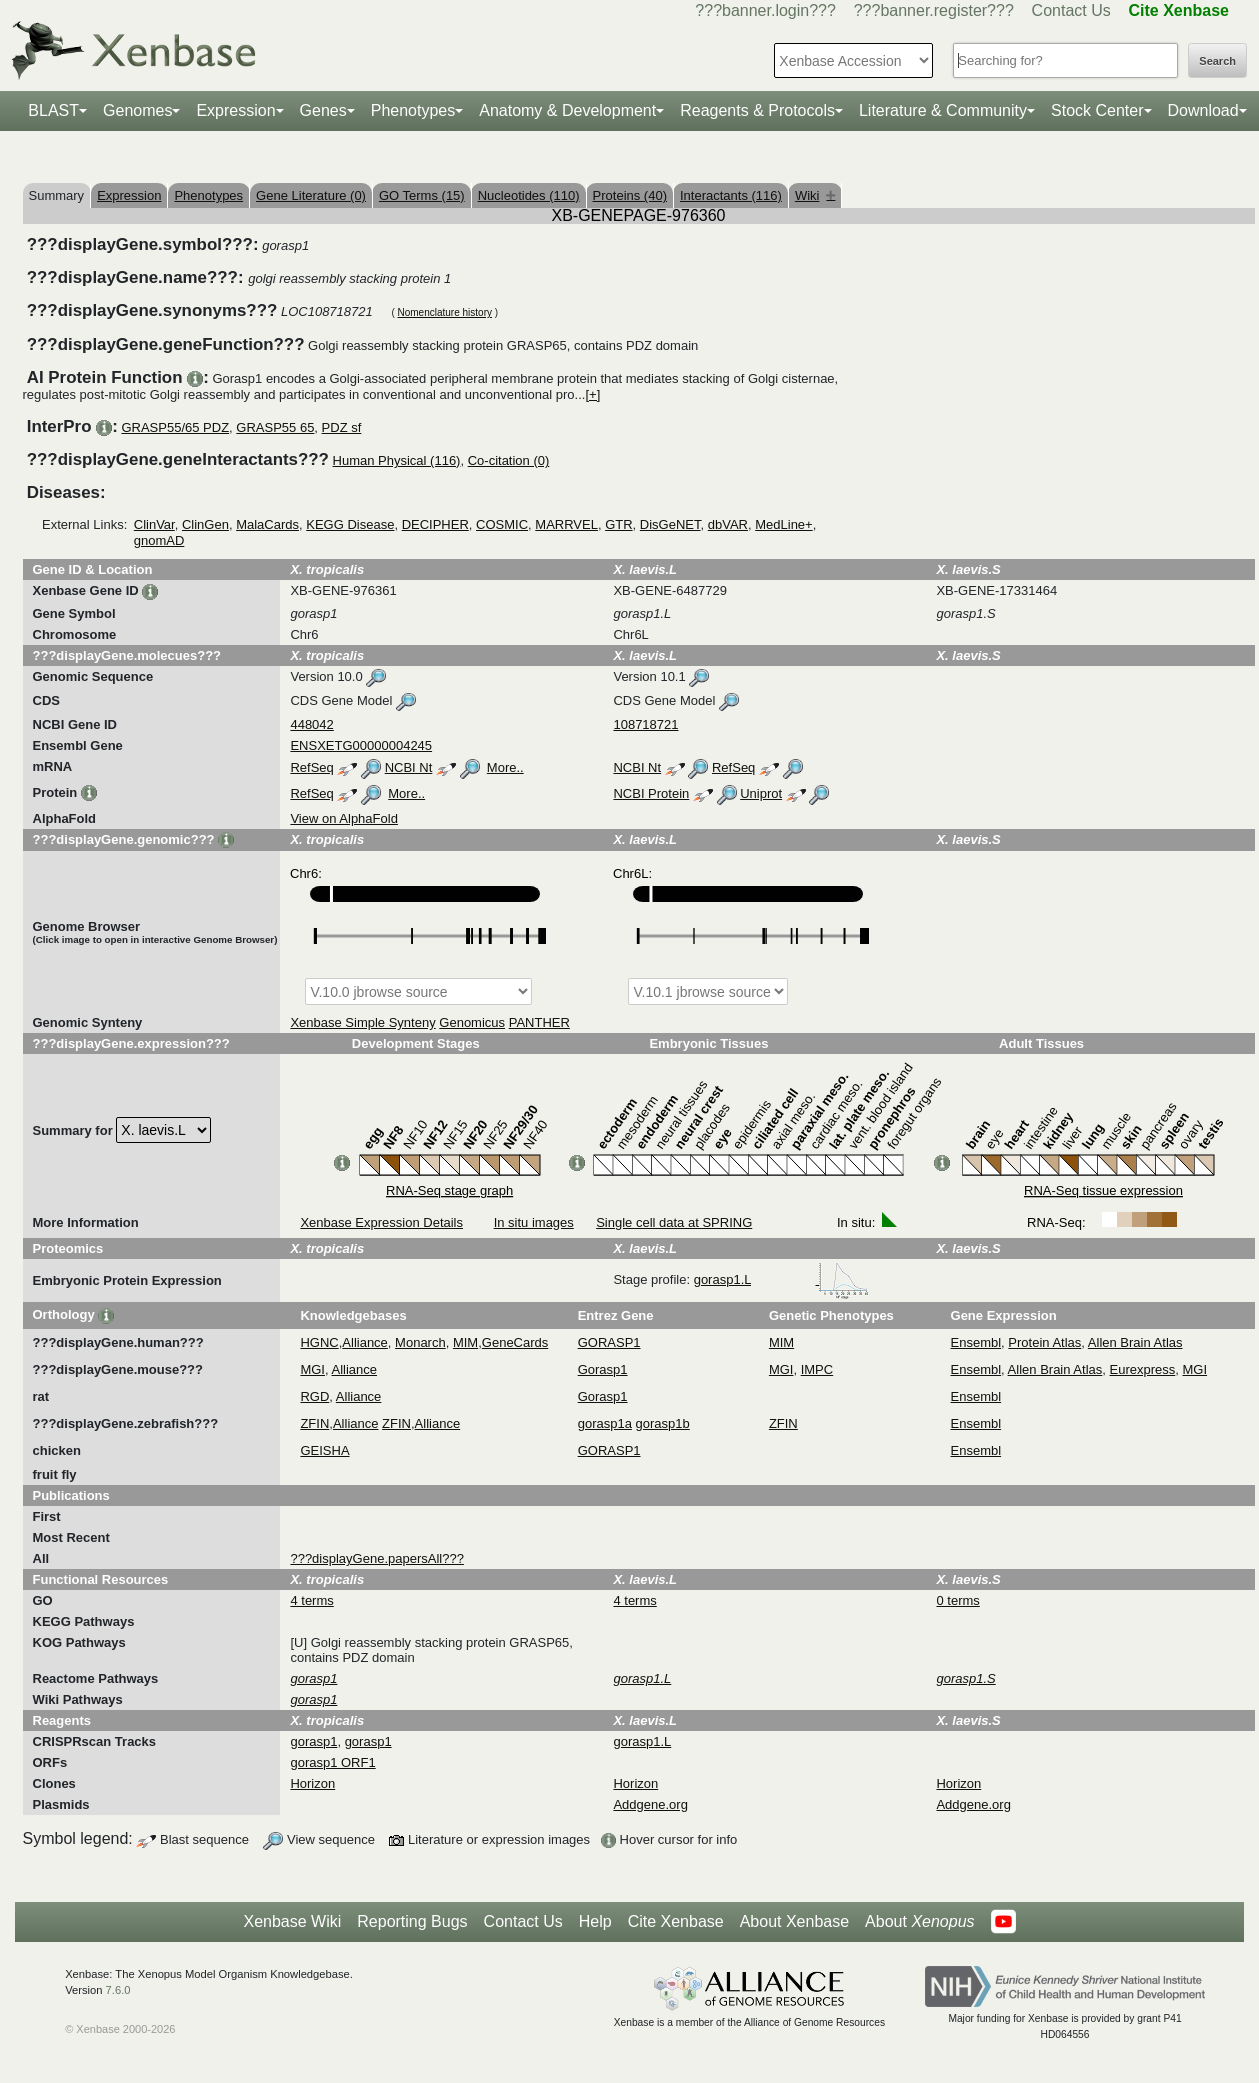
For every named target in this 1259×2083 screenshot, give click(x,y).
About (919, 1922)
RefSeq (311, 767)
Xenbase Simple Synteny (362, 1022)
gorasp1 (313, 1741)
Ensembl (976, 1342)
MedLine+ (783, 524)
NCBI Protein (651, 793)
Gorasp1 (603, 1369)
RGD (314, 1396)
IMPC (817, 1369)
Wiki (815, 195)
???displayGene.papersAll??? (376, 1558)
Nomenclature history (444, 312)
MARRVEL (566, 524)
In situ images (534, 1222)
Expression (235, 110)
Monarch (420, 1342)
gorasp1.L (781, 1279)
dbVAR (728, 524)
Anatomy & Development (567, 110)
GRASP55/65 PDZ (175, 427)
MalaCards (267, 524)
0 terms (957, 1600)
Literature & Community (943, 110)
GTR (618, 524)
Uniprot (761, 793)
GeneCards (515, 1342)
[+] (592, 394)
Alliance (365, 1342)
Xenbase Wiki (292, 1921)
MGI (312, 1369)
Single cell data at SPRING (674, 1222)
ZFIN (314, 1423)
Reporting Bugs (412, 1921)
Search (1217, 61)
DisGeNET (670, 524)
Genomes (137, 110)
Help (595, 1921)
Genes (323, 110)
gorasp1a (605, 1423)
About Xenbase (794, 1921)
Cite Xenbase (676, 1921)
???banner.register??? (934, 10)
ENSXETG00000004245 (361, 745)
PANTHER (539, 1022)
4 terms (311, 1600)
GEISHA (324, 1450)
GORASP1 (609, 1342)
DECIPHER (435, 524)
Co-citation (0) (509, 460)
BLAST (53, 110)
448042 (311, 724)
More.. (505, 767)
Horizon (312, 1783)
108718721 (645, 724)
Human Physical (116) (397, 460)
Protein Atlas (1044, 1342)
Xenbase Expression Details (381, 1222)
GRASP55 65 (275, 427)
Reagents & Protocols (757, 110)
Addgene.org (650, 1804)
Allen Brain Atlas (1135, 1342)
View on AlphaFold (343, 818)
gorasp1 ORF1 (332, 1762)
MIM (465, 1342)
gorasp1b (663, 1423)
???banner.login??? (765, 10)
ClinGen (205, 524)
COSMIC (502, 524)
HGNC (319, 1342)
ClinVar (154, 524)
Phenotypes (413, 110)
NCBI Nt (409, 767)
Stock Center (1097, 110)
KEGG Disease (350, 524)
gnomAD (159, 540)
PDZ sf (342, 427)
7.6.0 (118, 1990)
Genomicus (472, 1022)
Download (1203, 110)
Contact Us (1071, 10)
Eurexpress (1143, 1369)
